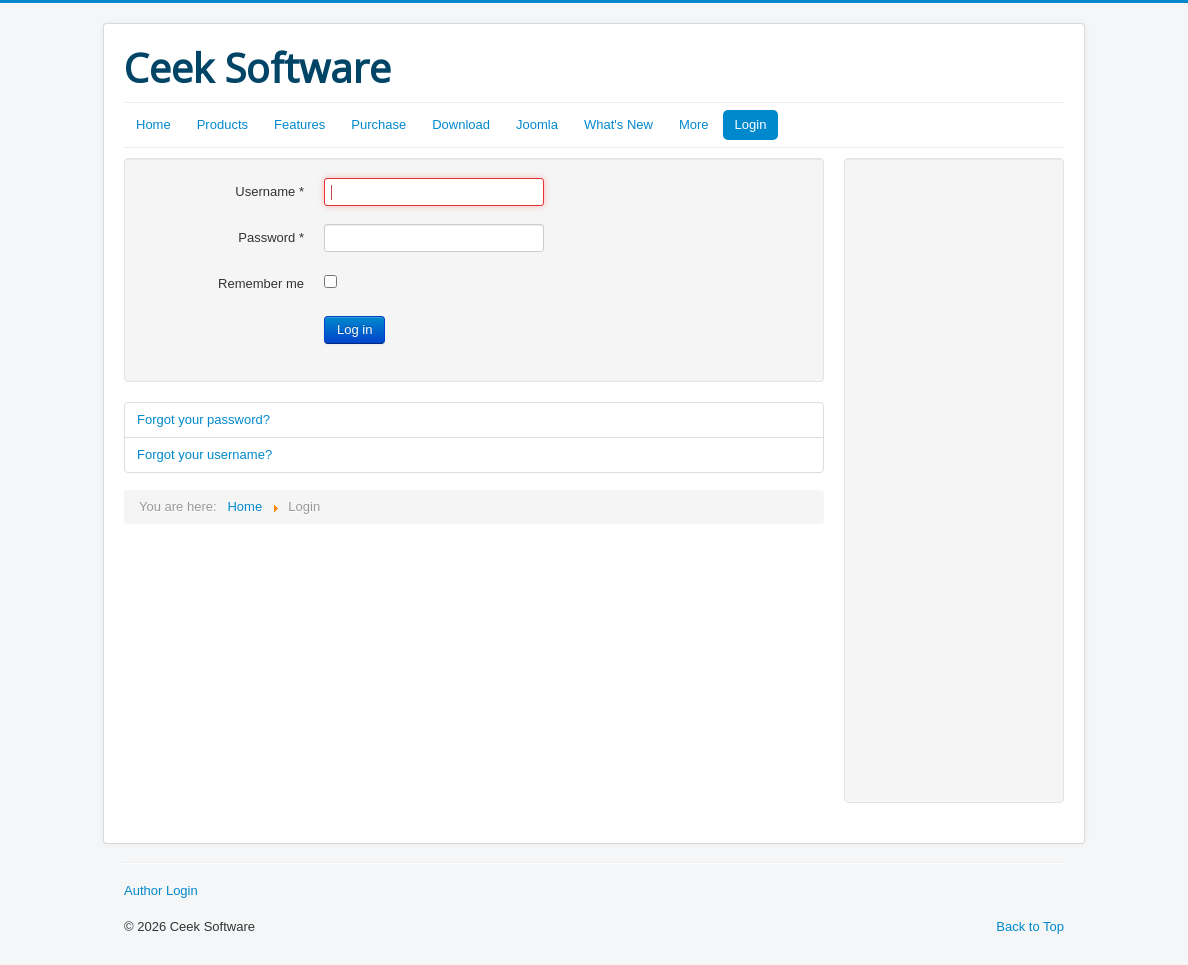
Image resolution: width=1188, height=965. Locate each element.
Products (222, 124)
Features (299, 124)
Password (271, 237)
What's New (618, 124)
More (694, 124)
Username (269, 191)
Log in (354, 329)
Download (461, 124)
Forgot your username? (204, 454)
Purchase (378, 124)
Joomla (537, 124)
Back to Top (1030, 926)
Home (153, 124)
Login (751, 124)
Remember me (261, 283)
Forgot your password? (203, 419)
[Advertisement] (944, 478)
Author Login (161, 890)
